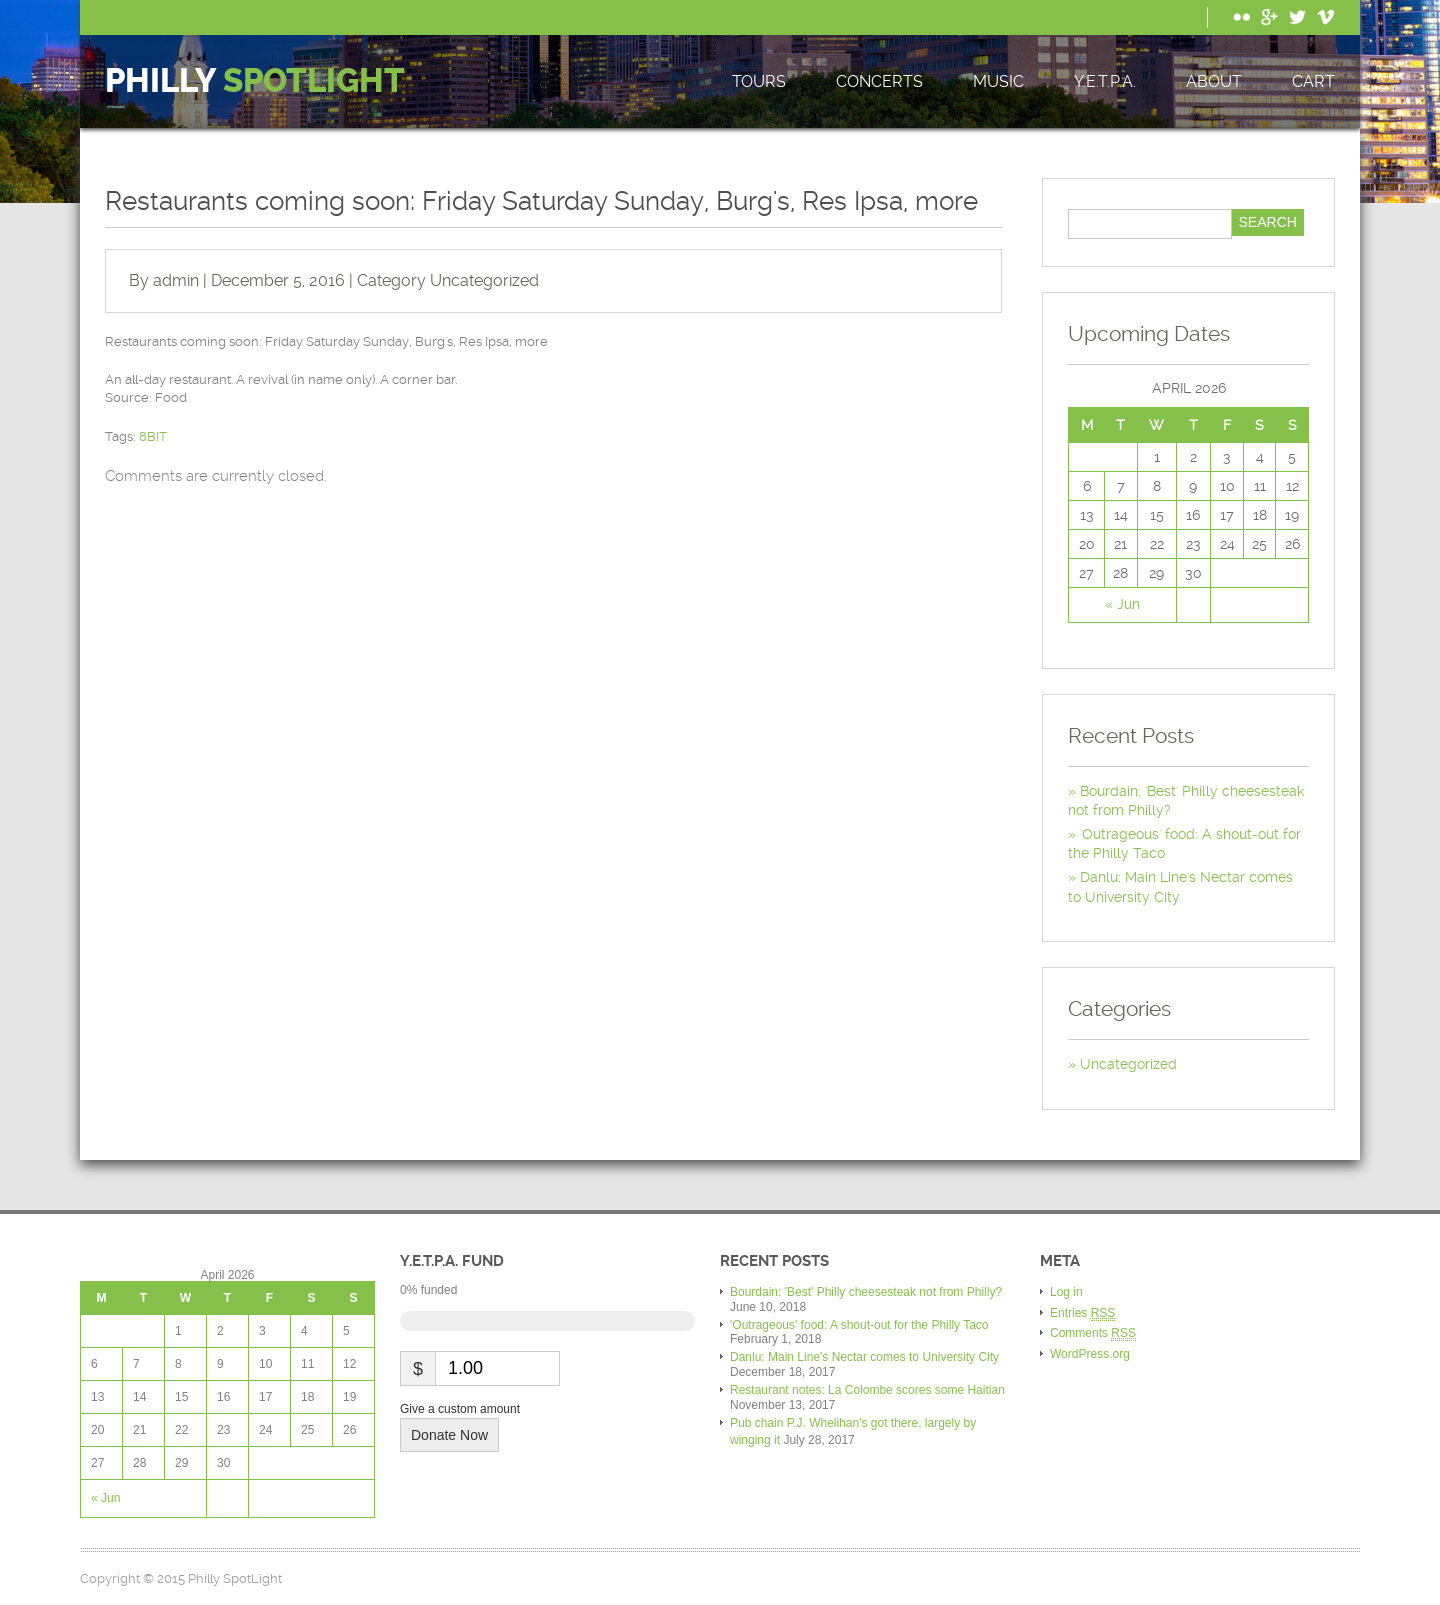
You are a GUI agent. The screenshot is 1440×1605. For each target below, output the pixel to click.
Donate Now (449, 1435)
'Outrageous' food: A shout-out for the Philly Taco (859, 1325)
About (1214, 81)
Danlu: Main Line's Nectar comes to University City (864, 1357)
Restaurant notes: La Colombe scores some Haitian (867, 1390)
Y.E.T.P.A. (1105, 81)
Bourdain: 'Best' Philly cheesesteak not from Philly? (866, 1292)
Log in (1066, 1292)
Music (998, 81)
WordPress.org (1090, 1354)
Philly (255, 81)
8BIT (153, 436)
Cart (1313, 81)
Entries (1082, 1313)
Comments (1093, 1333)
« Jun (1122, 604)
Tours (759, 81)
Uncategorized (484, 280)
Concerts (879, 81)
